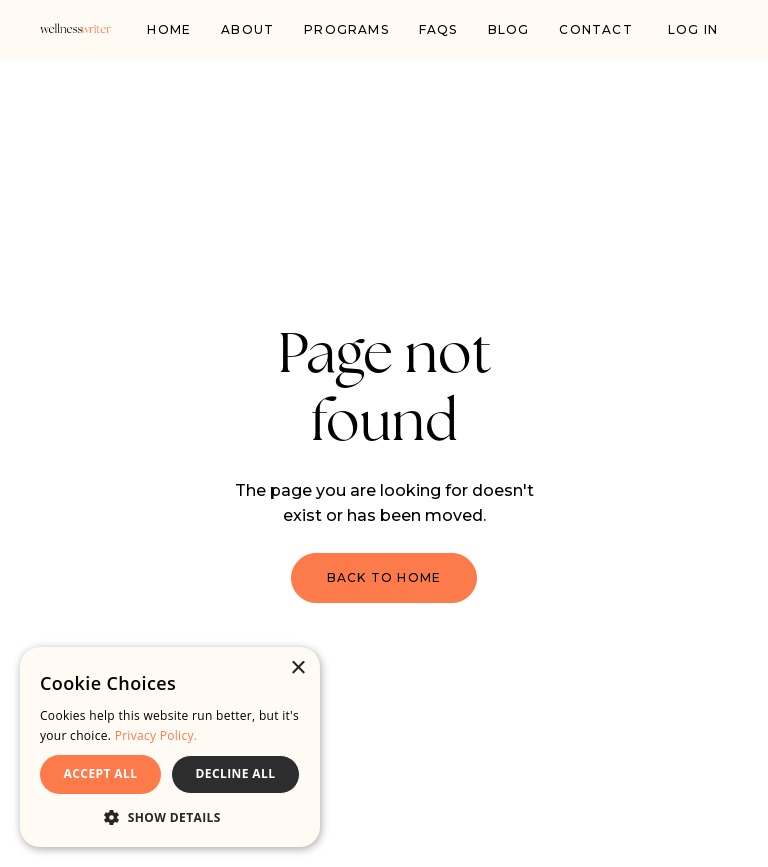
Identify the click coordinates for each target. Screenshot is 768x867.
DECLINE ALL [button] (236, 773)
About (247, 29)
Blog (509, 29)
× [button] (297, 668)
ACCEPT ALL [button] (101, 773)
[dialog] (170, 747)
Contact (595, 29)
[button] (170, 817)
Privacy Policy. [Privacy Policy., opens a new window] (156, 735)
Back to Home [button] (384, 577)
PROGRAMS (346, 29)
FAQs (438, 29)
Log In (693, 29)
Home (169, 29)
